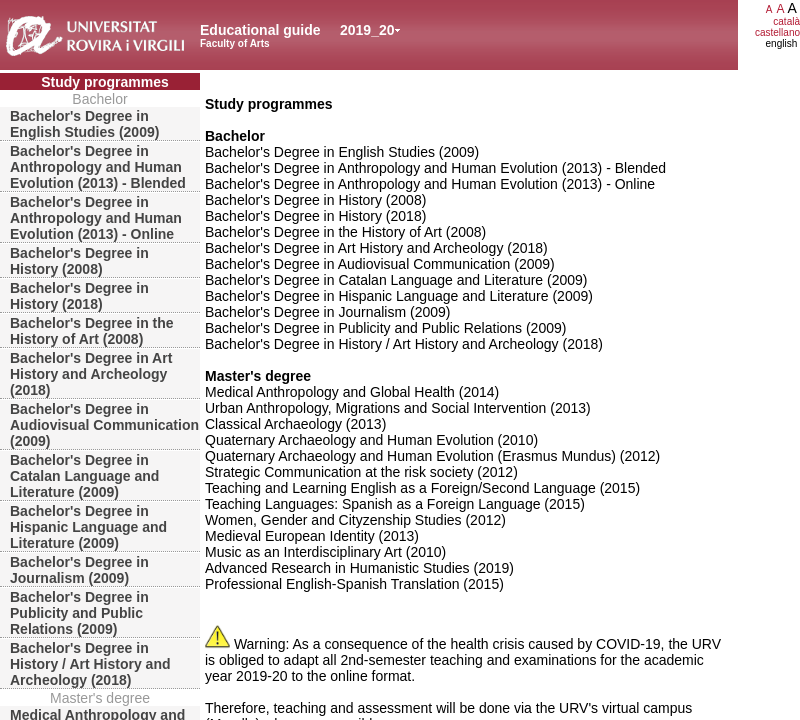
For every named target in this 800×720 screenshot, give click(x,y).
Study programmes (105, 82)
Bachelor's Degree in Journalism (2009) (79, 570)
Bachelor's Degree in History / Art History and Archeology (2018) (90, 664)
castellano (777, 32)
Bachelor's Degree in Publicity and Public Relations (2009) (79, 613)
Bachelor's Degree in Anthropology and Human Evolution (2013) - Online (96, 218)
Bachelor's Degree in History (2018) (79, 296)
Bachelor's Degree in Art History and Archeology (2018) (91, 374)
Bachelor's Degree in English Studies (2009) (84, 124)
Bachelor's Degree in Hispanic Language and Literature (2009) (88, 527)
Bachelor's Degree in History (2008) (79, 261)
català (786, 21)
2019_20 (367, 30)
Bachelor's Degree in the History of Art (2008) (92, 331)
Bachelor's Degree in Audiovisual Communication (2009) (104, 425)
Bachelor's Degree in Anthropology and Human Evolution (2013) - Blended (98, 167)
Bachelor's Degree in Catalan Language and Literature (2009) (84, 476)
